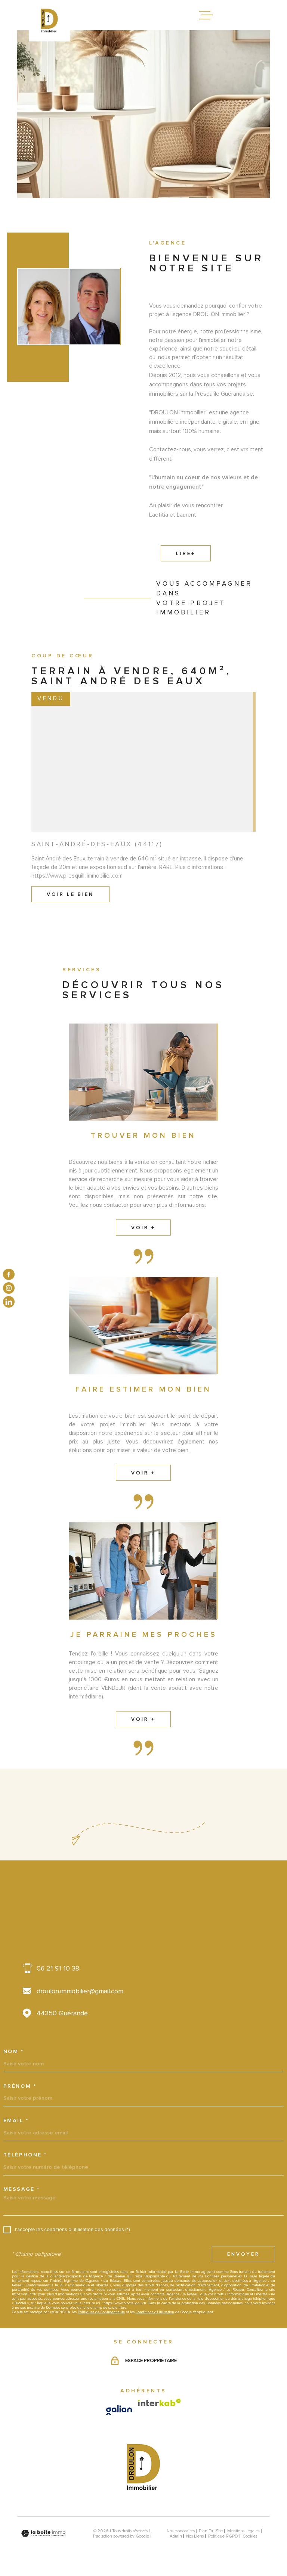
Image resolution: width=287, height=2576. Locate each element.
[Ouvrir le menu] (206, 15)
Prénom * (20, 2086)
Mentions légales (243, 2530)
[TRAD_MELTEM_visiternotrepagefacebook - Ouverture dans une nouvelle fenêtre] (9, 1274)
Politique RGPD (223, 2536)
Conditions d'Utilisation (155, 2312)
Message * (21, 2189)
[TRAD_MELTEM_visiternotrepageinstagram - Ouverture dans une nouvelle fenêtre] (9, 1288)
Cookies (250, 2536)
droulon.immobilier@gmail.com (80, 1991)
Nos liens (195, 2536)
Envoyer (243, 2254)
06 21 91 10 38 (58, 1968)
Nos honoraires (181, 2530)
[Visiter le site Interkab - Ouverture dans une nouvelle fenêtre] (159, 2402)
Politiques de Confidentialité (101, 2312)
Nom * (13, 2051)
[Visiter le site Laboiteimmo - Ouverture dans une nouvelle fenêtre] (43, 2533)
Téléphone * (25, 2155)
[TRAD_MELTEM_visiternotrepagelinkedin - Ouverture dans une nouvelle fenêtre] (9, 1302)
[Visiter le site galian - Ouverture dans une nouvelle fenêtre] (119, 2410)
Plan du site (211, 2530)
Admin (176, 2536)
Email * (16, 2120)
